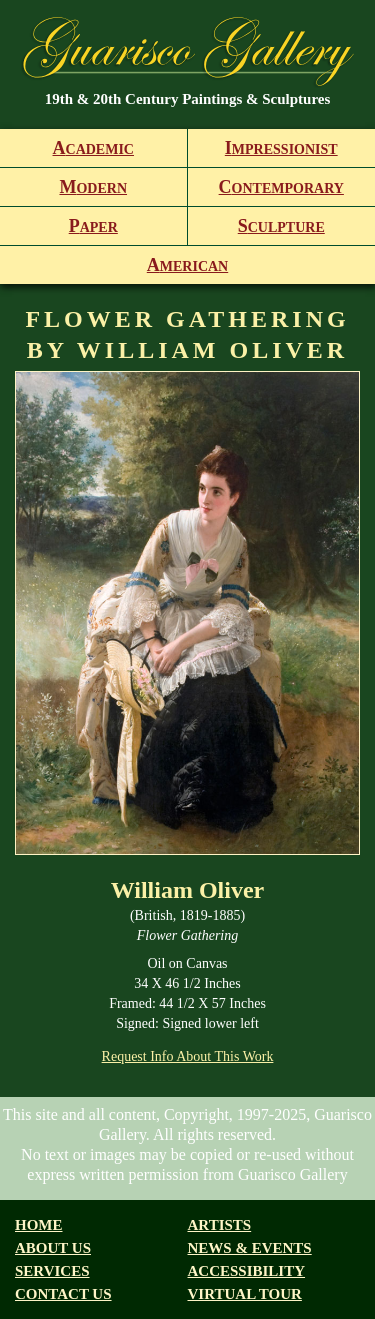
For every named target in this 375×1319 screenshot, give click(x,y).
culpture (281, 226)
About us (53, 1248)
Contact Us (63, 1294)
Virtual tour (245, 1294)
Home (39, 1225)
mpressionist (281, 148)
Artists (220, 1225)
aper (93, 226)
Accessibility (247, 1271)
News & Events (250, 1248)
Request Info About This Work (188, 1056)
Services (52, 1271)
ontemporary (281, 187)
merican (187, 265)
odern (93, 187)
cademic (93, 148)
